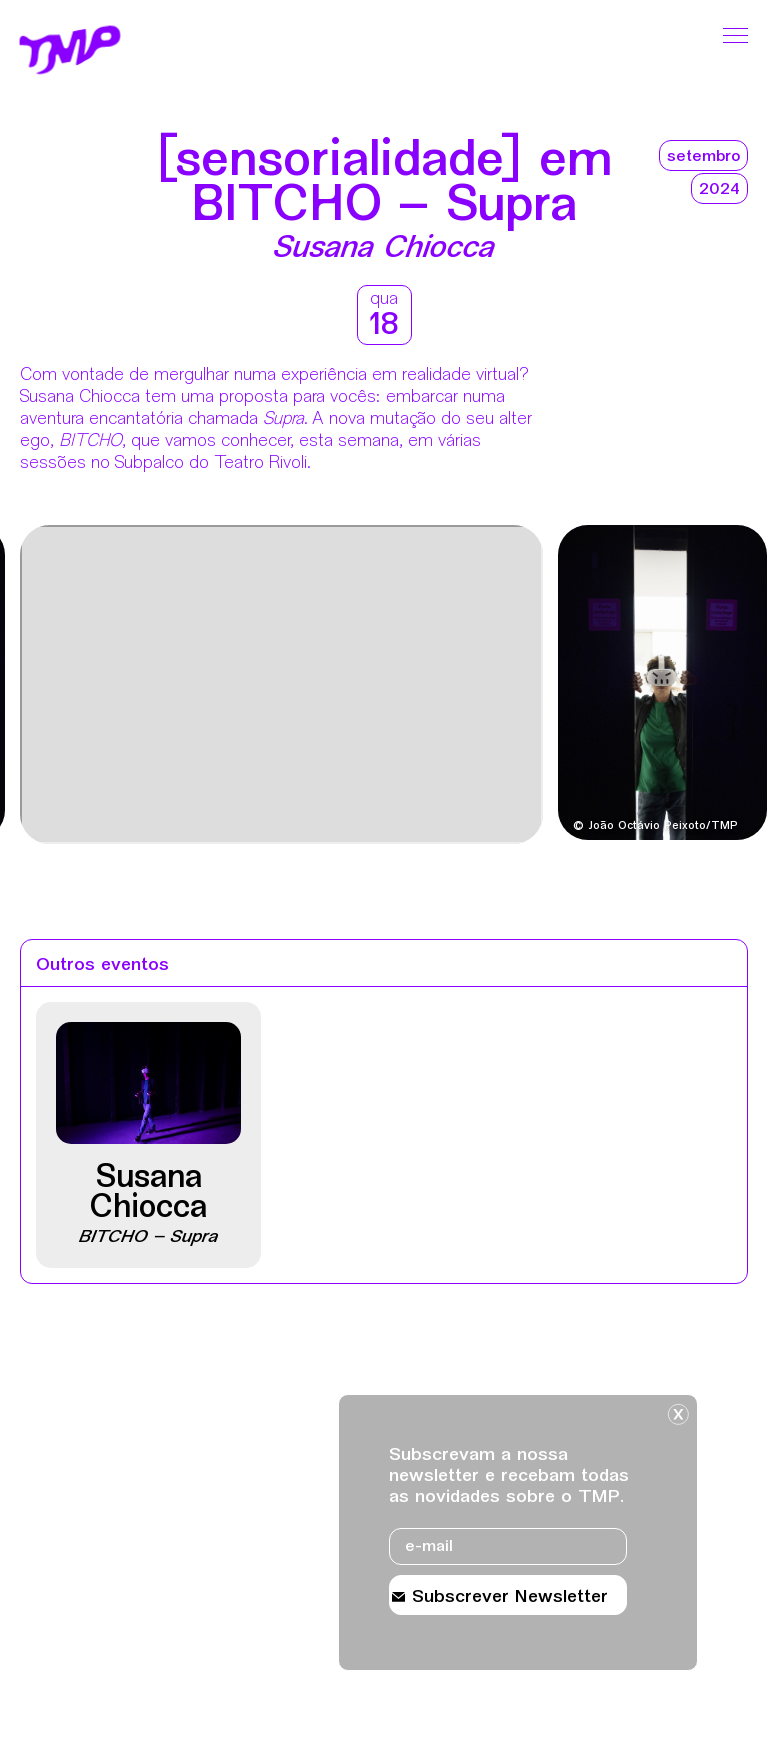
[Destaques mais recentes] (77, 687)
